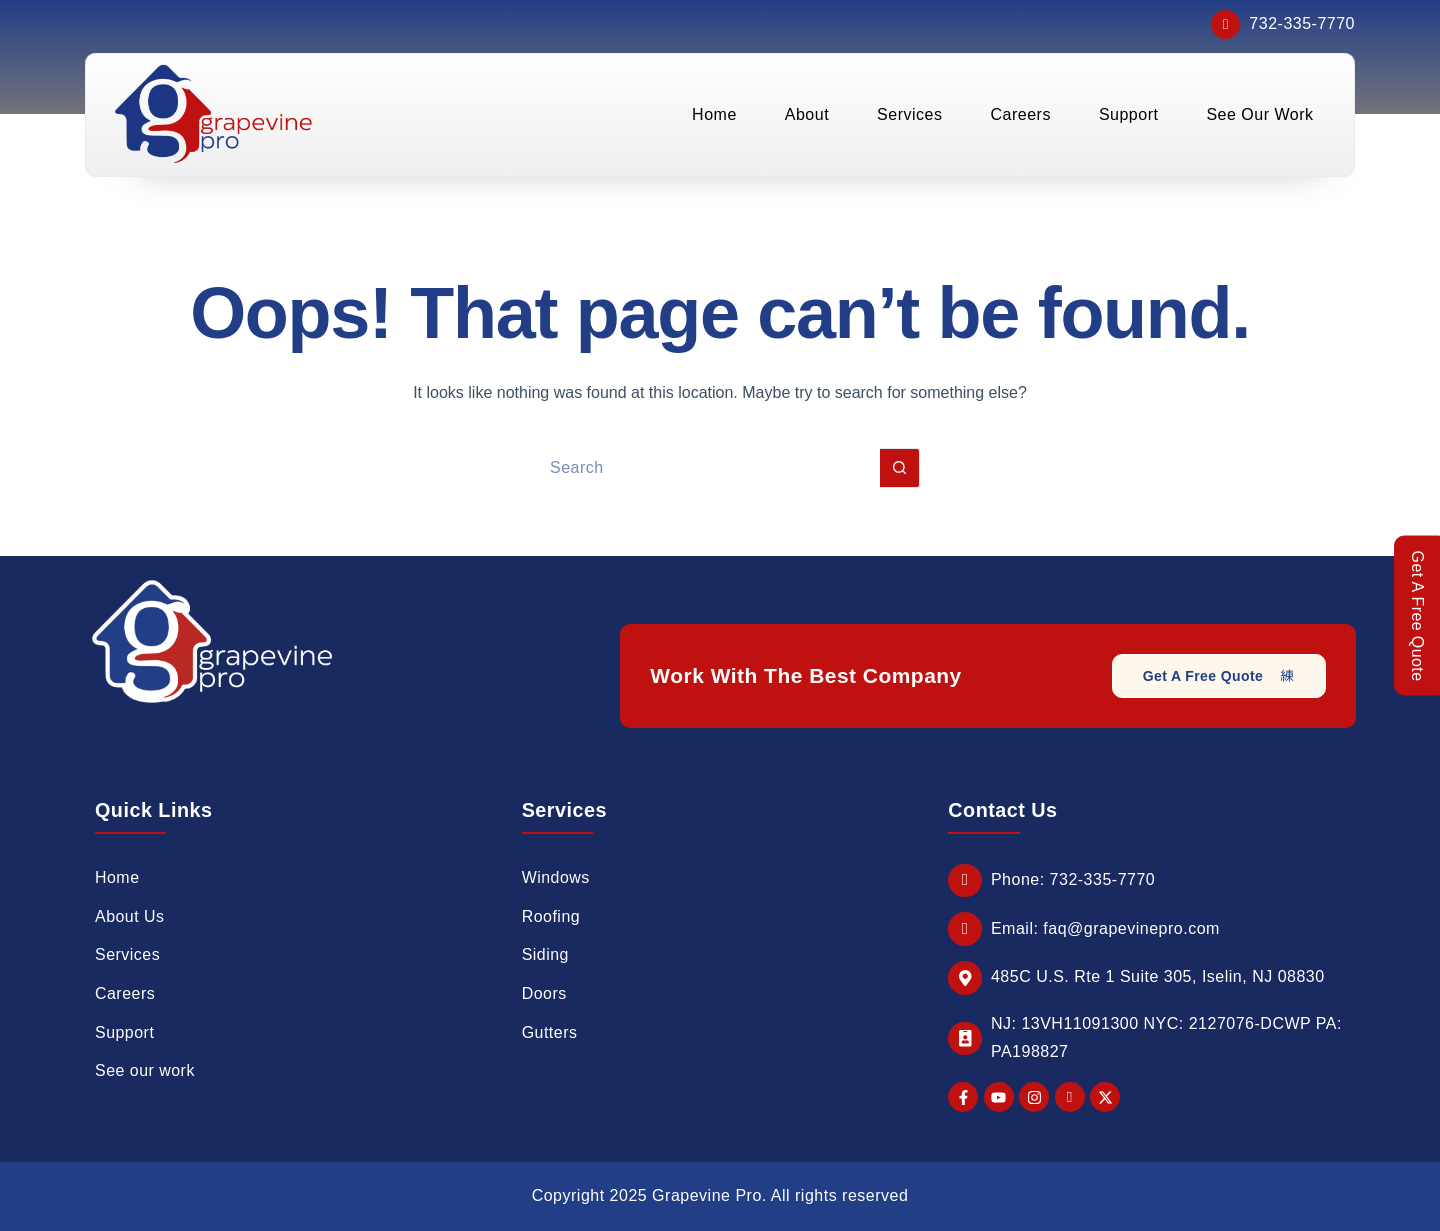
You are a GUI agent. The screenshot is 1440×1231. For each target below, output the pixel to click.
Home (714, 115)
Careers (1020, 115)
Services (909, 115)
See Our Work (1259, 115)
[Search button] (900, 469)
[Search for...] (700, 469)
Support (1129, 115)
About (807, 115)
